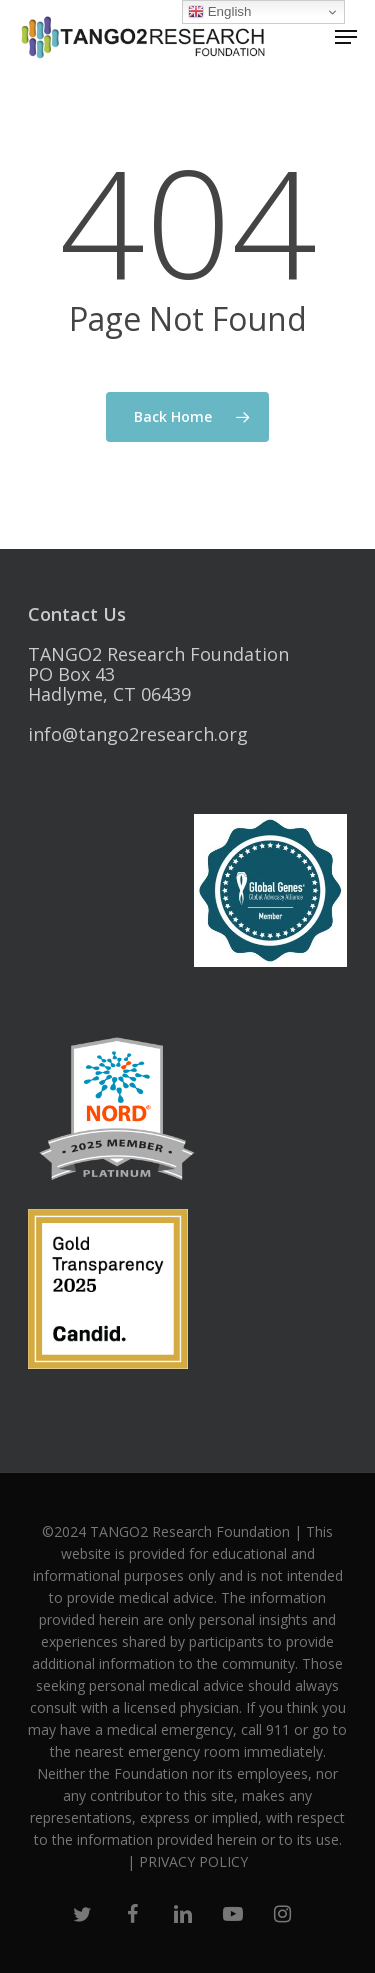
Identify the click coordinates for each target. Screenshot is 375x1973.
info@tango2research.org (138, 734)
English (219, 12)
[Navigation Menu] (346, 37)
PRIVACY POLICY (193, 1861)
